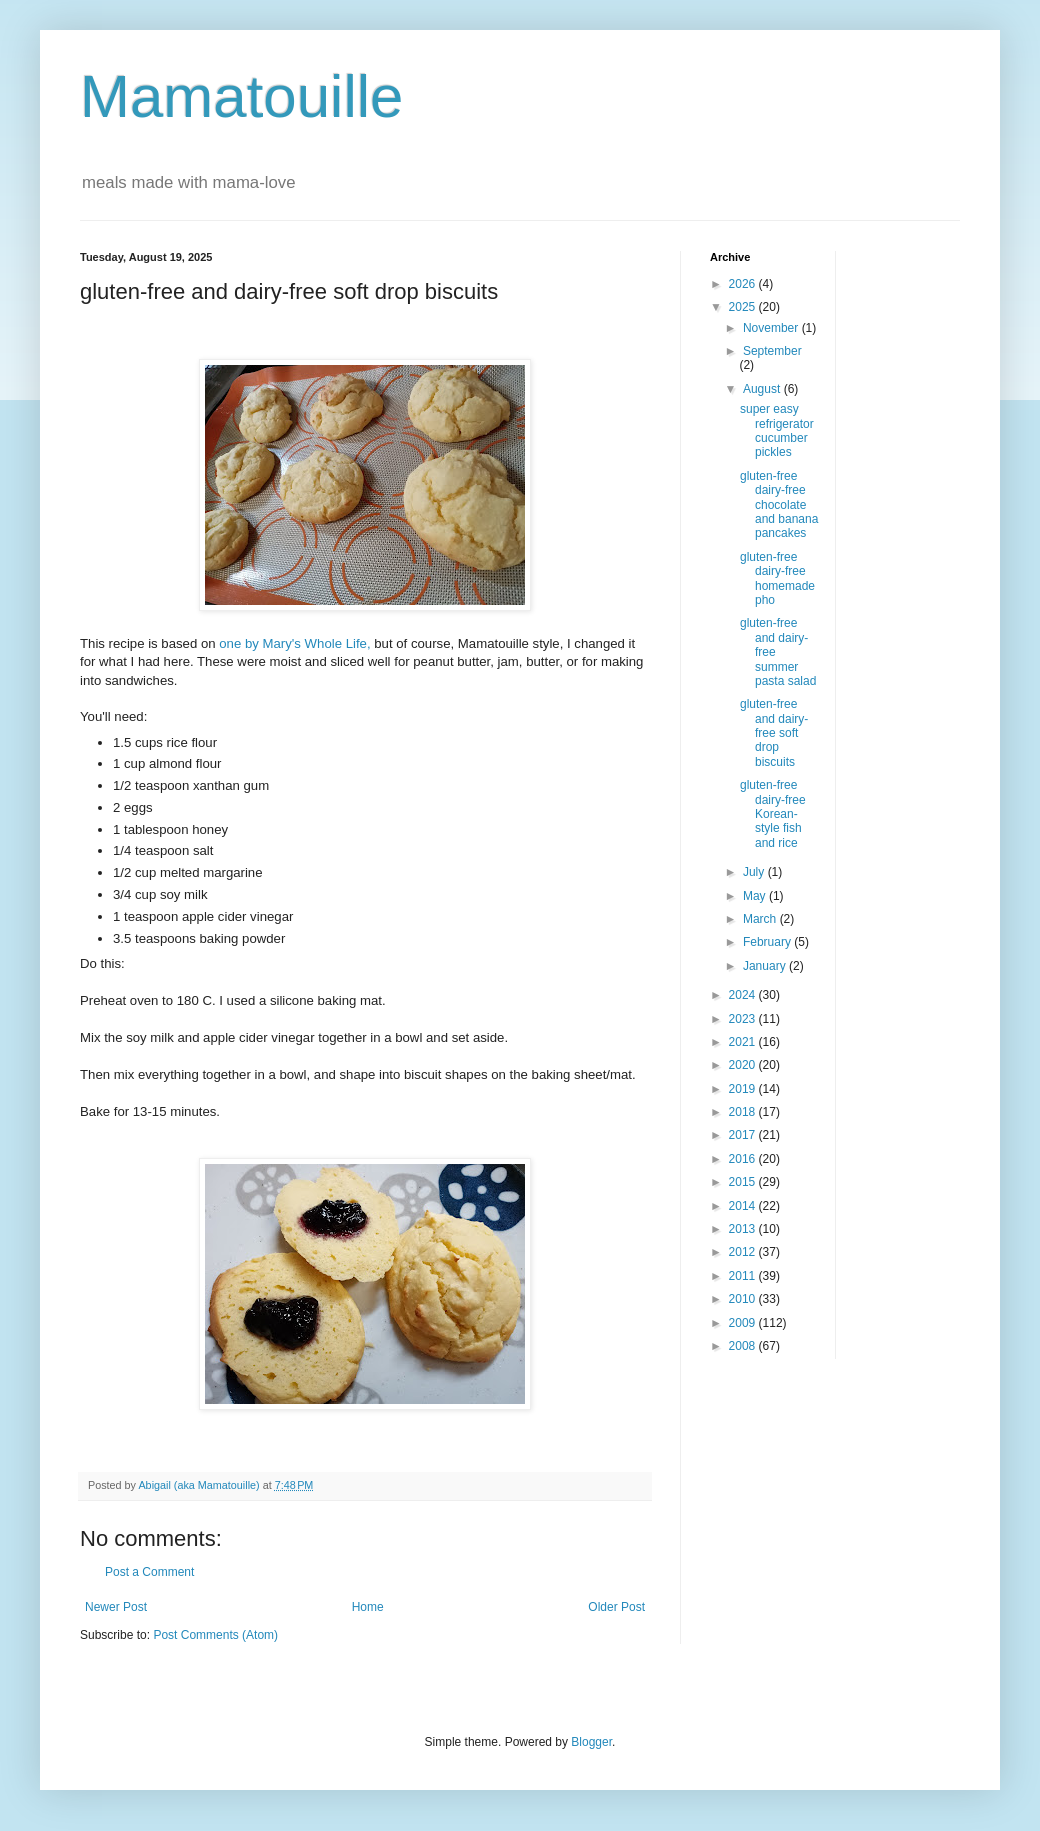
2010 (744, 1299)
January (766, 966)
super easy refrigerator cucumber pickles (777, 430)
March (761, 919)
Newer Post (116, 1607)
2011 (744, 1276)
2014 (744, 1206)
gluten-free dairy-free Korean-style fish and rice (773, 814)
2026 (744, 284)
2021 (744, 1042)
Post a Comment (149, 1572)
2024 (744, 995)
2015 (744, 1182)
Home (368, 1607)
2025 (744, 307)
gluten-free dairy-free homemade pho (777, 578)
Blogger (591, 1742)
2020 (744, 1065)
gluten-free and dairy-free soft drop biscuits (774, 733)
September (772, 351)
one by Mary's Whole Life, (294, 643)
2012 (744, 1252)
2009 (744, 1323)
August (763, 389)
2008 (744, 1346)
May (756, 896)
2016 (744, 1159)
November (772, 328)
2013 (744, 1229)
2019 (744, 1089)
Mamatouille (241, 96)
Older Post (616, 1607)
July (755, 872)
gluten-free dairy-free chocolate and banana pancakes (779, 505)
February (768, 942)
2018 (744, 1112)
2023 (744, 1019)
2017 (744, 1135)
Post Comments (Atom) (215, 1635)
